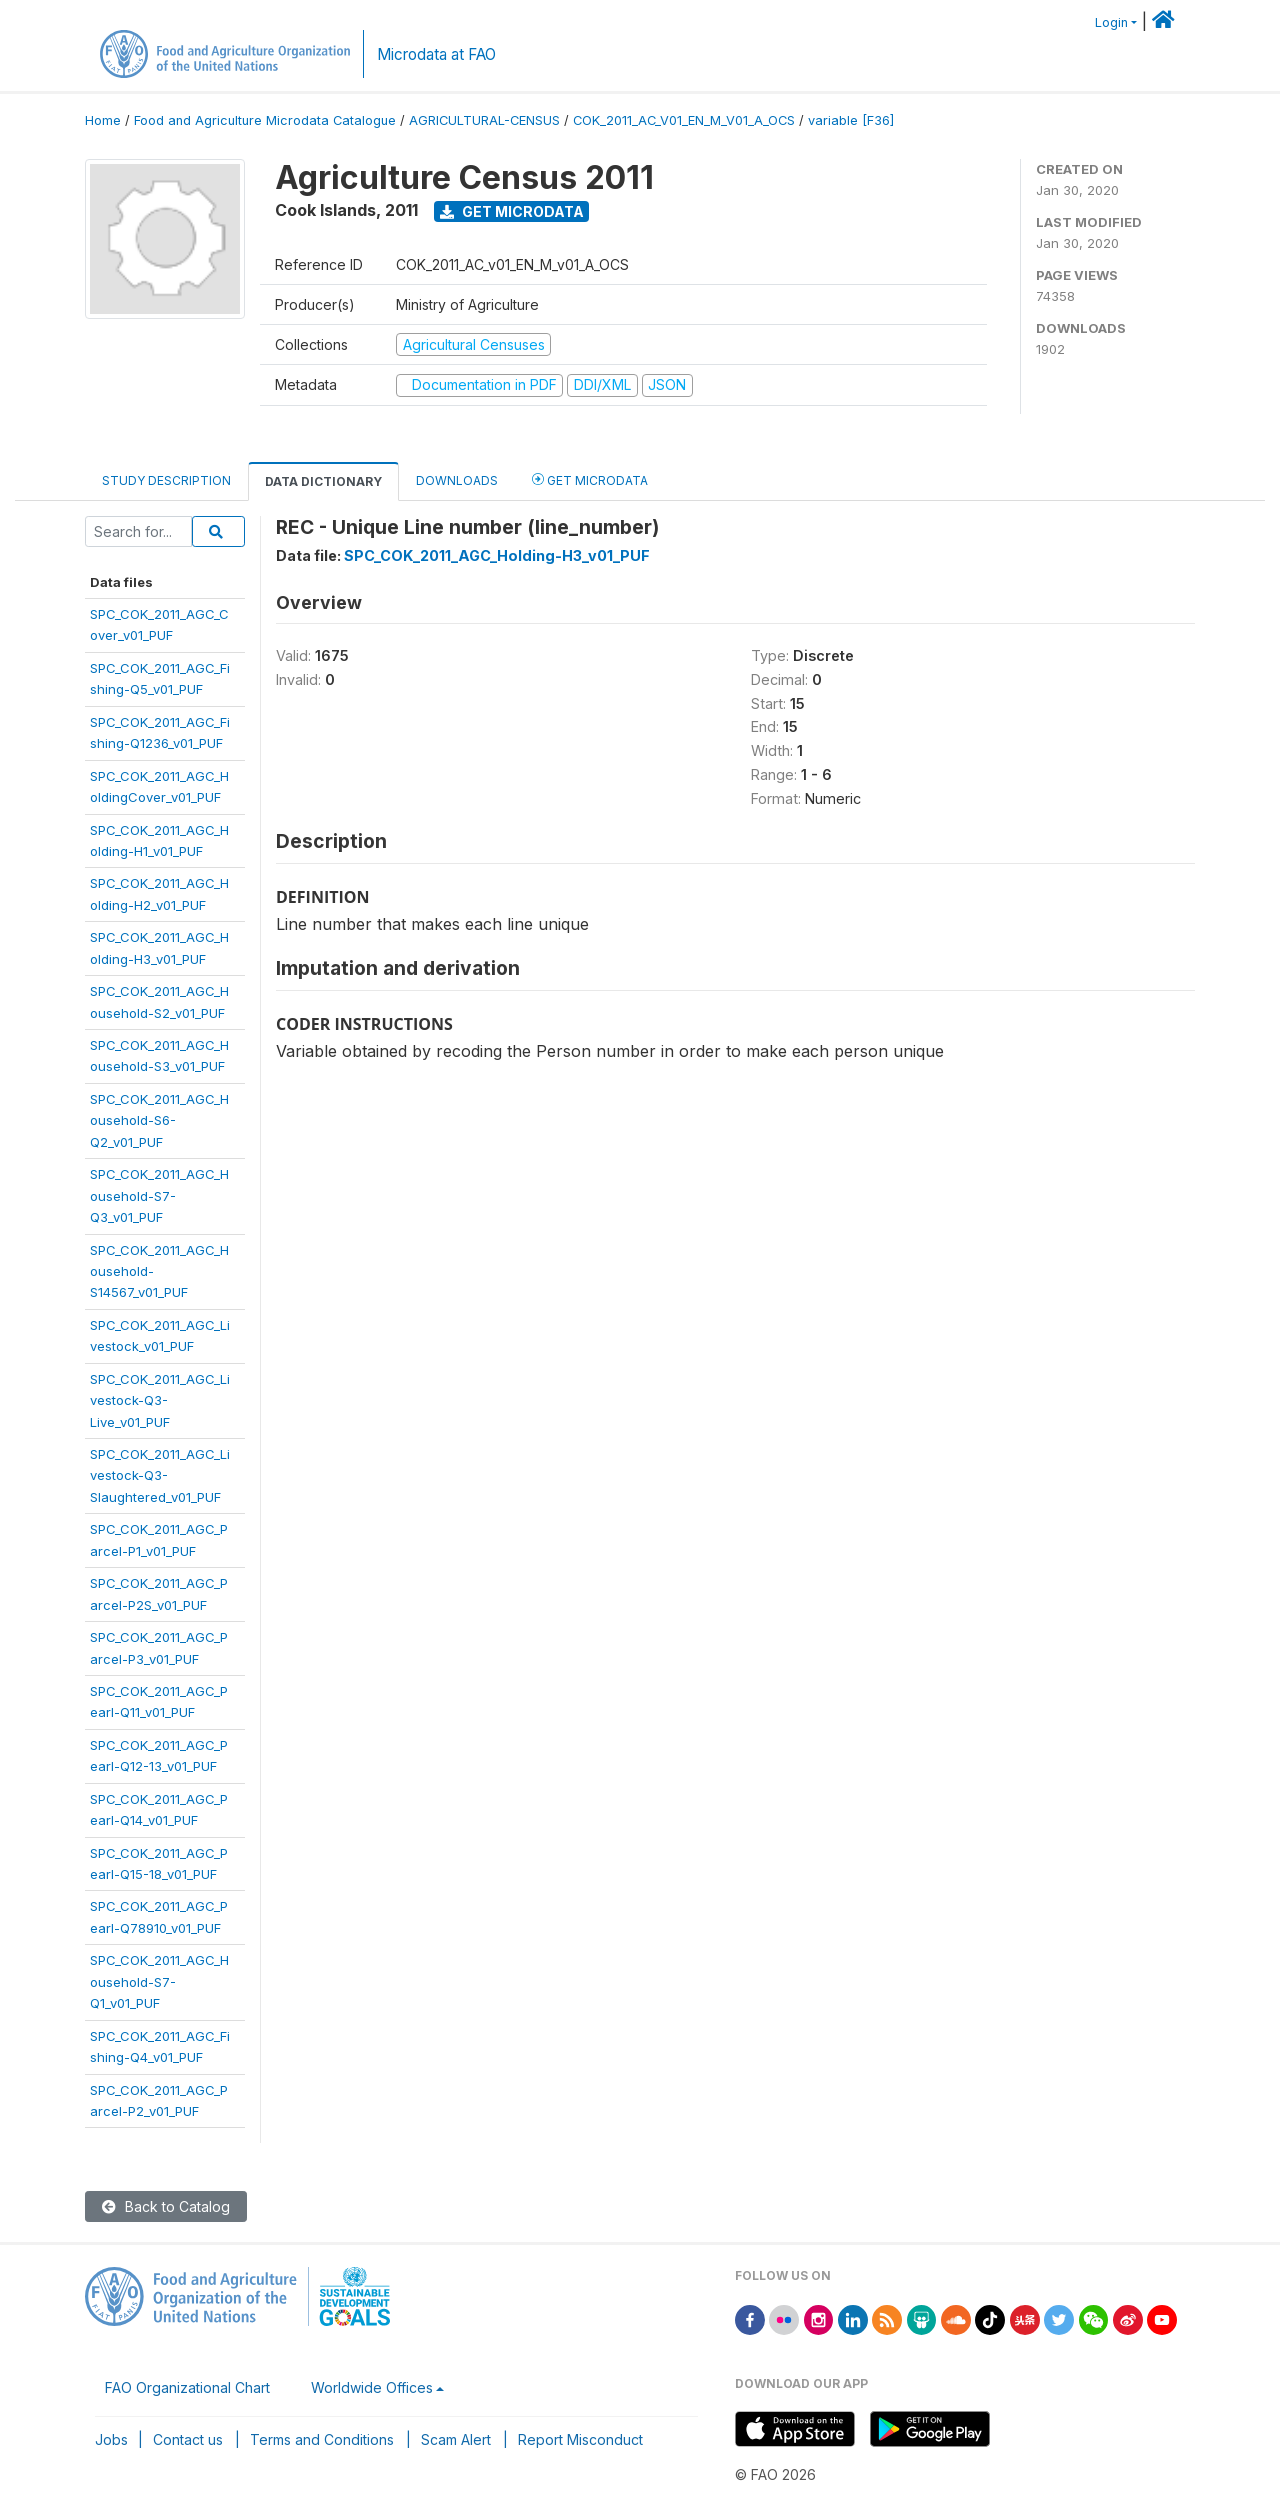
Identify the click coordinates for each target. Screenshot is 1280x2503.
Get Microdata (512, 211)
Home (103, 120)
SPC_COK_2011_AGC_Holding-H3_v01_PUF (497, 555)
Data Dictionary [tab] (323, 481)
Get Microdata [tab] (590, 479)
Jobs (111, 2439)
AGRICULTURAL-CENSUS (484, 120)
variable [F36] (851, 120)
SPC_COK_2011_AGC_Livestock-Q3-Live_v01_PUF (160, 1400)
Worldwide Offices (372, 2387)
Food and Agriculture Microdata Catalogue (265, 120)
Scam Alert (456, 2439)
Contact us (188, 2439)
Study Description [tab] (166, 480)
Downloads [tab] (457, 480)
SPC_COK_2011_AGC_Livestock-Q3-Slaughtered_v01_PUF (160, 1475)
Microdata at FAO (436, 54)
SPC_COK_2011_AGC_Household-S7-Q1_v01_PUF (159, 1981)
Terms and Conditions (322, 2439)
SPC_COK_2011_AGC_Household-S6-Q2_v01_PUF (159, 1120)
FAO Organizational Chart (187, 2387)
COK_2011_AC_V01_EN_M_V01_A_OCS (684, 120)
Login (1111, 22)
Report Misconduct (580, 2439)
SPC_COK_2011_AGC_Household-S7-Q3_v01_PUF (159, 1195)
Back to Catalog (166, 2206)
